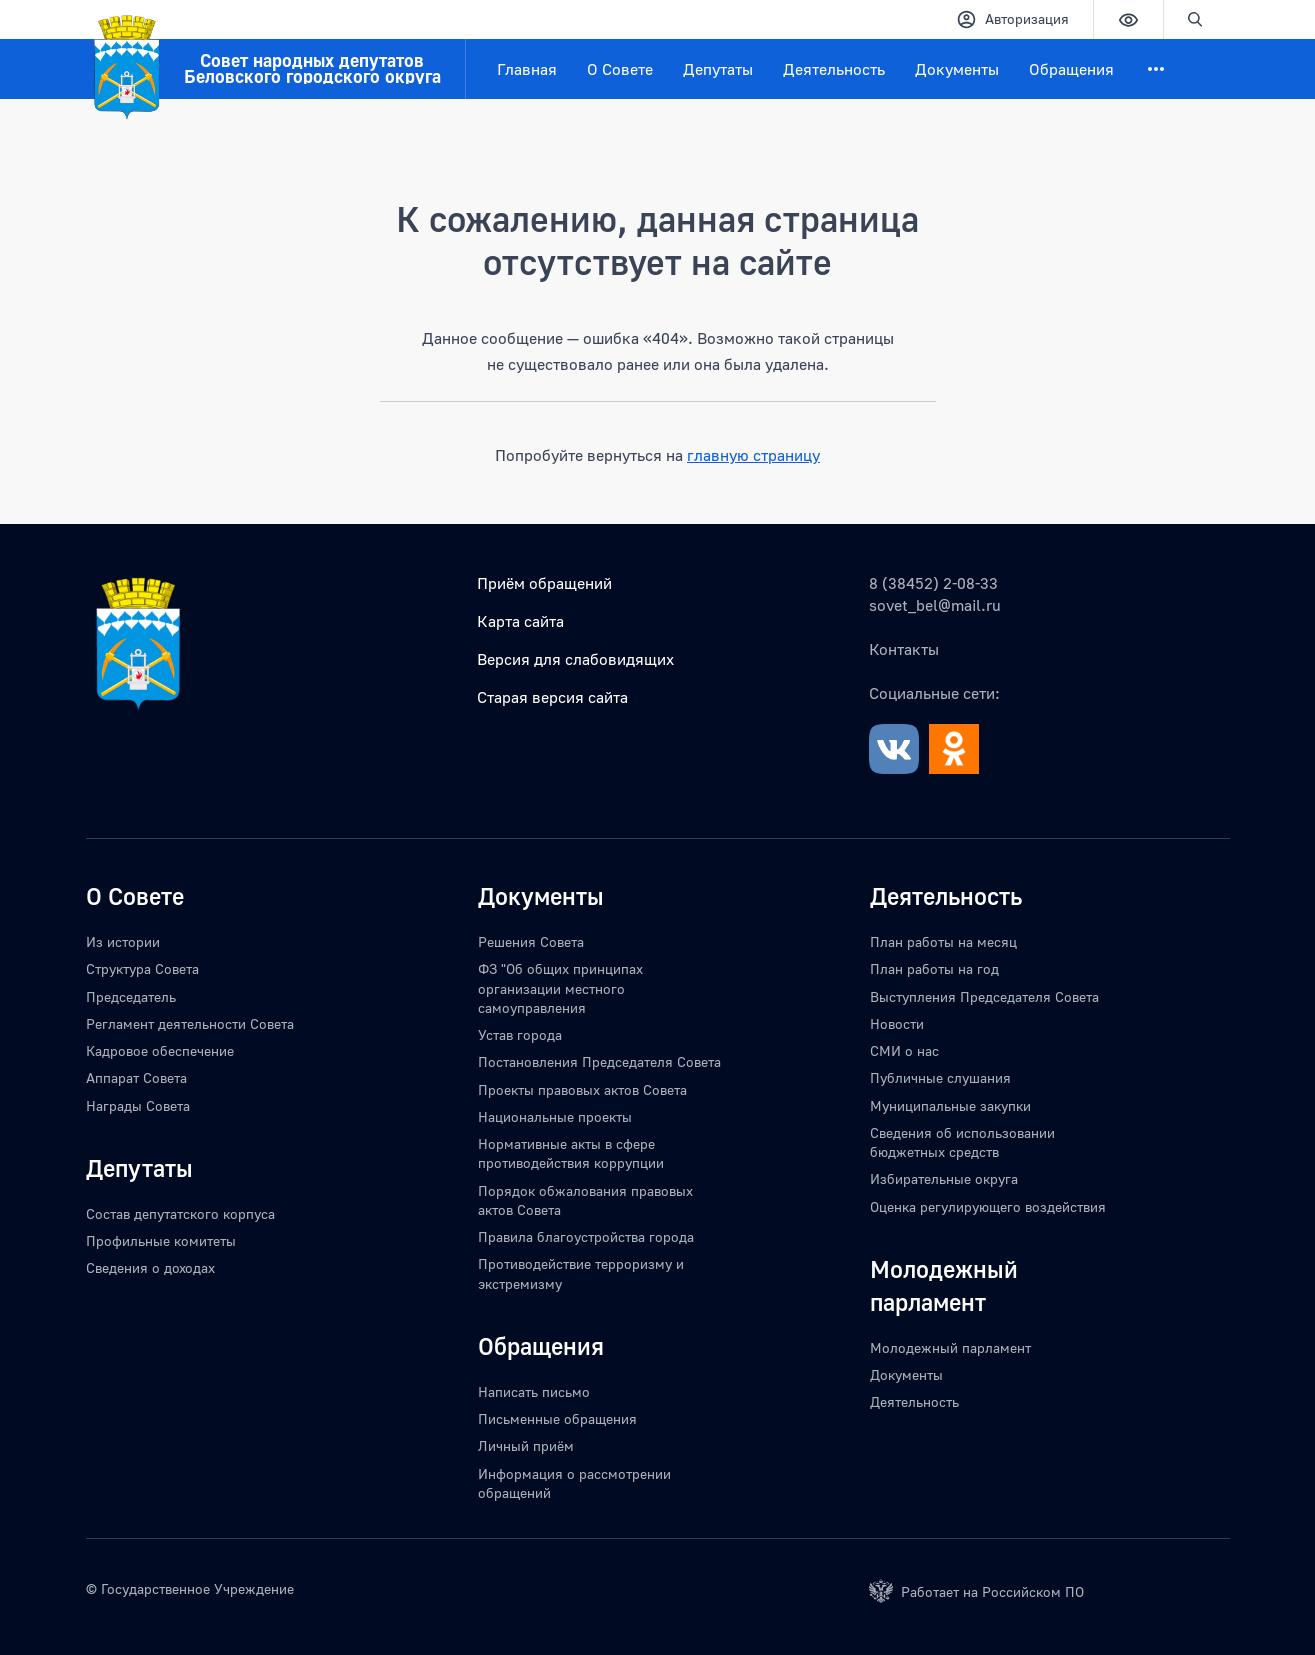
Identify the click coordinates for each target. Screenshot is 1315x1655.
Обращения (1071, 69)
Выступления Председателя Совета (984, 996)
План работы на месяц (943, 941)
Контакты (904, 649)
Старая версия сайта (552, 697)
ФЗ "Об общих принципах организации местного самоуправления (560, 988)
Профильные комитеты (161, 1240)
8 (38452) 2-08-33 (933, 583)
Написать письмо (534, 1391)
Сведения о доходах (150, 1267)
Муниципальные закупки (950, 1105)
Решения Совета (531, 941)
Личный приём (526, 1445)
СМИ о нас (904, 1050)
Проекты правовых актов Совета (582, 1089)
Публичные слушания (940, 1077)
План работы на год (934, 968)
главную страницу (753, 455)
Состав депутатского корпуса (180, 1213)
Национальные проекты (555, 1116)
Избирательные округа (944, 1178)
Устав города (520, 1034)
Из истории (123, 941)
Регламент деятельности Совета (190, 1023)
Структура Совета (142, 968)
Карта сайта (520, 621)
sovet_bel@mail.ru (935, 605)
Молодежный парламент (950, 1347)
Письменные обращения (557, 1418)
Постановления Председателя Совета (599, 1061)
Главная (527, 69)
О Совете (620, 69)
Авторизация (1012, 19)
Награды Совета (138, 1105)
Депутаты (718, 69)
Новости (897, 1023)
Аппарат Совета (136, 1077)
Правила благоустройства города (586, 1236)
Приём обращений (544, 583)
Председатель (131, 996)
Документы (957, 69)
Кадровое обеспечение (160, 1050)
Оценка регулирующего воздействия (988, 1206)
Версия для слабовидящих (575, 659)
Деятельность (834, 69)
